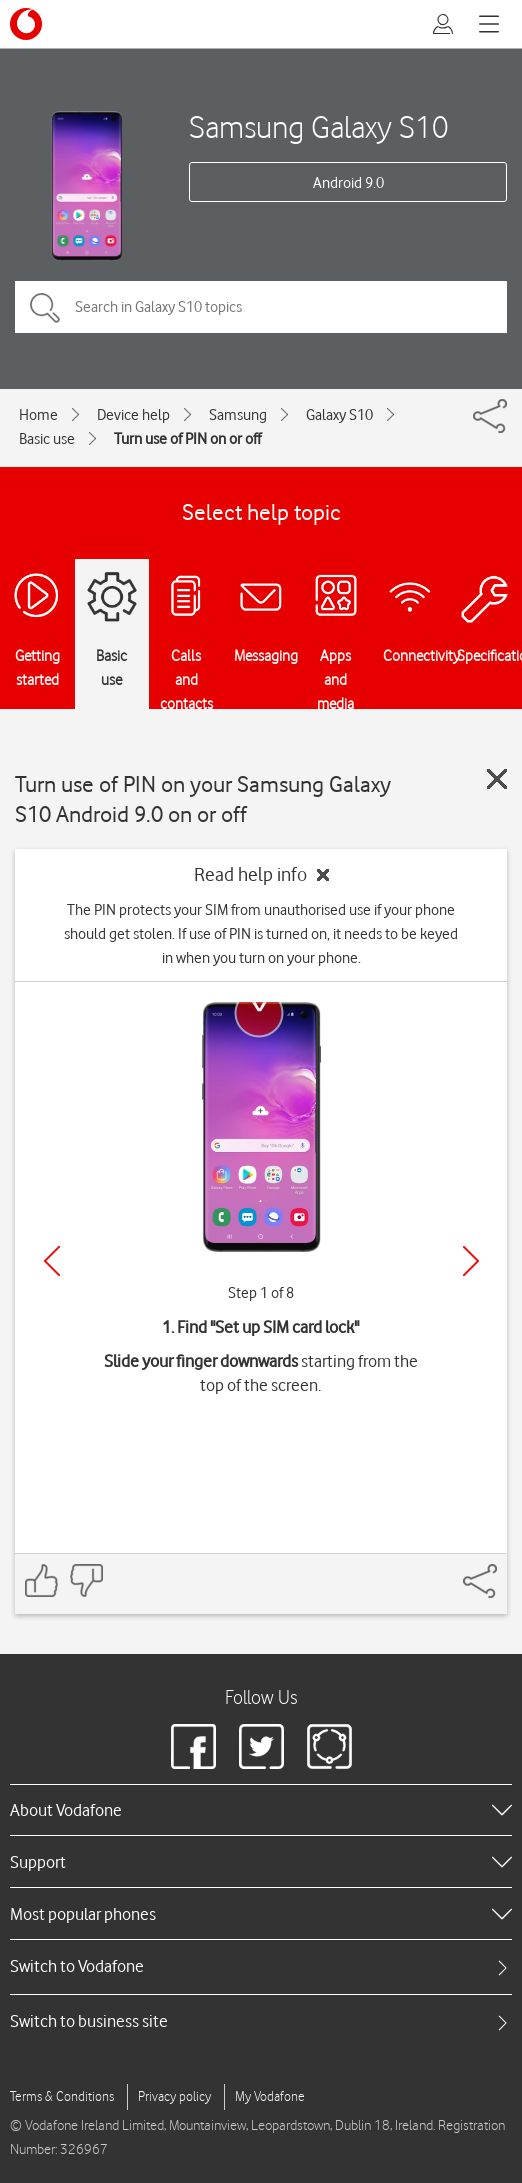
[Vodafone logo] (26, 24)
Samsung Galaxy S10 (319, 126)
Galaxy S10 (339, 415)
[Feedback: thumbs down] (86, 1580)
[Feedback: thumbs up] (42, 1580)
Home (38, 415)
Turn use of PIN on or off (187, 439)
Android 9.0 (348, 183)
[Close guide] (497, 779)
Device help (133, 415)
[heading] (261, 1810)
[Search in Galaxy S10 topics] (261, 307)
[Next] (471, 1261)
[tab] (261, 1966)
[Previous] (52, 1261)
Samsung (238, 415)
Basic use (47, 439)
